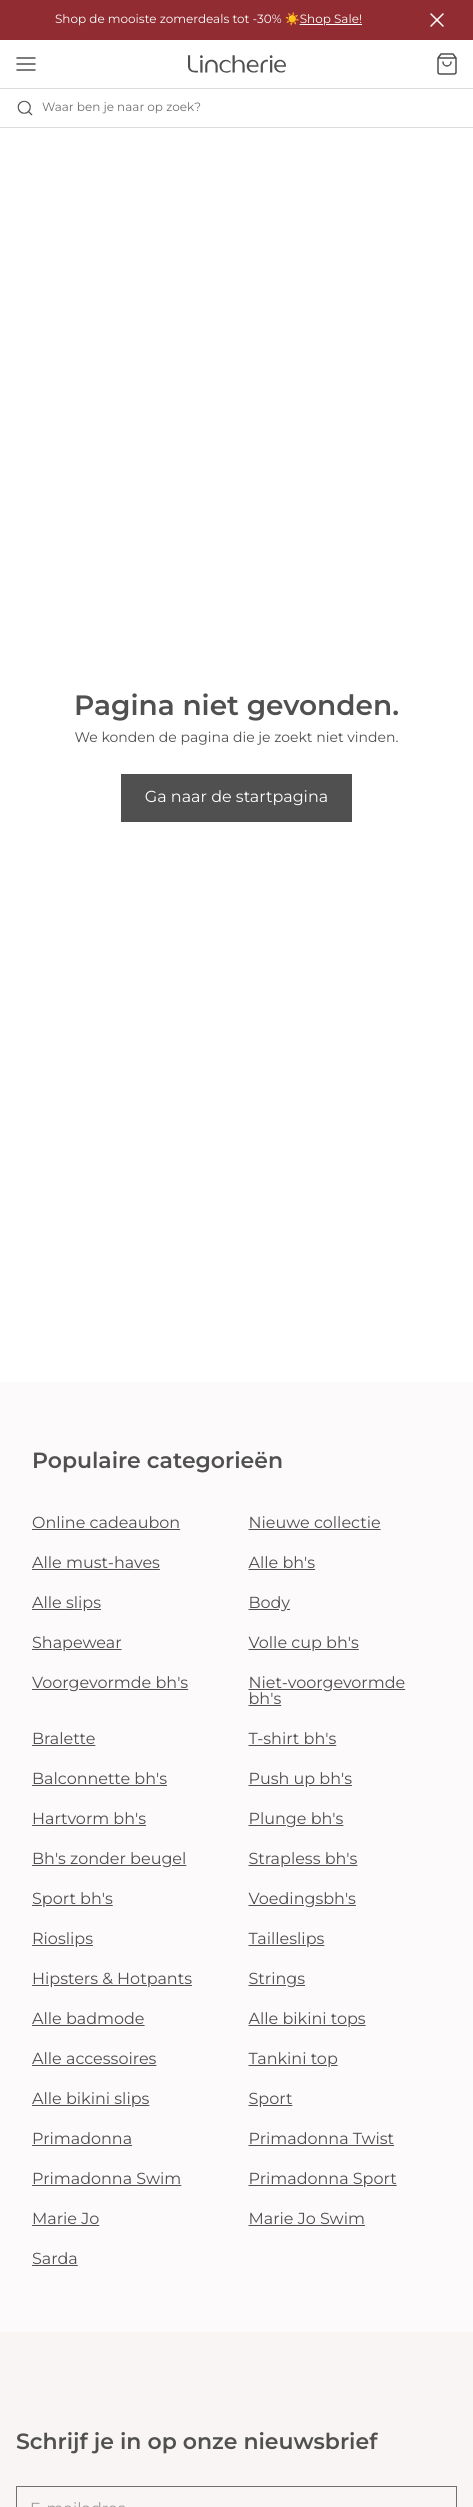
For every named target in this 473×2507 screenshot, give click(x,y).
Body (270, 1603)
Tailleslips (287, 1939)
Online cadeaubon (106, 1523)
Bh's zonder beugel (109, 1859)
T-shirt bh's (293, 1739)
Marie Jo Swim (307, 2219)
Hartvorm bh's (89, 1819)
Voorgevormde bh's (110, 1683)
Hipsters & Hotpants (112, 1979)
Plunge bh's (296, 1819)
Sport (271, 2099)
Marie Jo (65, 2219)
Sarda (55, 2259)
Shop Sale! (331, 19)
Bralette (63, 1739)
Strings (277, 1979)
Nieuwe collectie (315, 1523)
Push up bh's (301, 1779)
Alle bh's (282, 1563)
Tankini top (293, 2059)
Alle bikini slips (90, 2099)
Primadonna (82, 2139)
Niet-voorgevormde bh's (327, 1691)
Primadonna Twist (322, 2139)
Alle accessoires (94, 2059)
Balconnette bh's (99, 1779)
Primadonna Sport (323, 2179)
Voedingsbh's (302, 1899)
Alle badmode (88, 2019)
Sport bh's (72, 1899)
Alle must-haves (96, 1563)
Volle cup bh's (304, 1643)
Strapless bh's (303, 1859)
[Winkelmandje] (447, 64)
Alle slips (66, 1603)
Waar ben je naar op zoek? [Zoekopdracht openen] (108, 108)
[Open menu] (26, 64)
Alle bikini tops (307, 2019)
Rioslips (62, 1939)
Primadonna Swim (106, 2179)
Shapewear (77, 1643)
